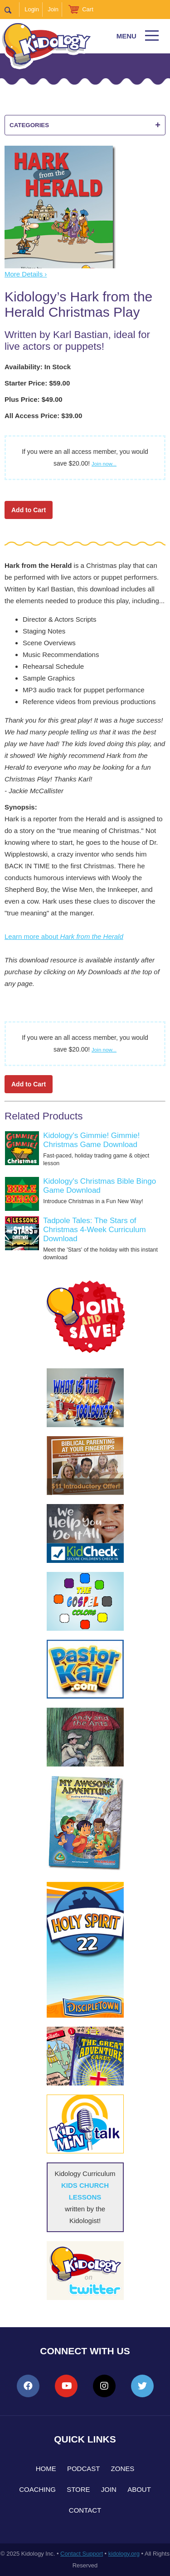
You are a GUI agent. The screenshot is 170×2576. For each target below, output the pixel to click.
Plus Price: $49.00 (34, 399)
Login (31, 9)
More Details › (26, 274)
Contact (85, 2510)
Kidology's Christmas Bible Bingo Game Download (99, 1186)
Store (78, 2489)
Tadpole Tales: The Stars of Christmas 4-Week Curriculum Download (94, 1229)
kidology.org (124, 2553)
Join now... (104, 464)
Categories (85, 125)
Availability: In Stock (38, 367)
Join (53, 9)
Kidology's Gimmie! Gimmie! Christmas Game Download (91, 1140)
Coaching (37, 2489)
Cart (87, 9)
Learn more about (64, 936)
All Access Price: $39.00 (43, 415)
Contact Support (81, 2553)
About (139, 2489)
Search (12, 9)
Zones (123, 2468)
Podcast (83, 2468)
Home (46, 2468)
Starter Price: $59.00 (37, 383)
